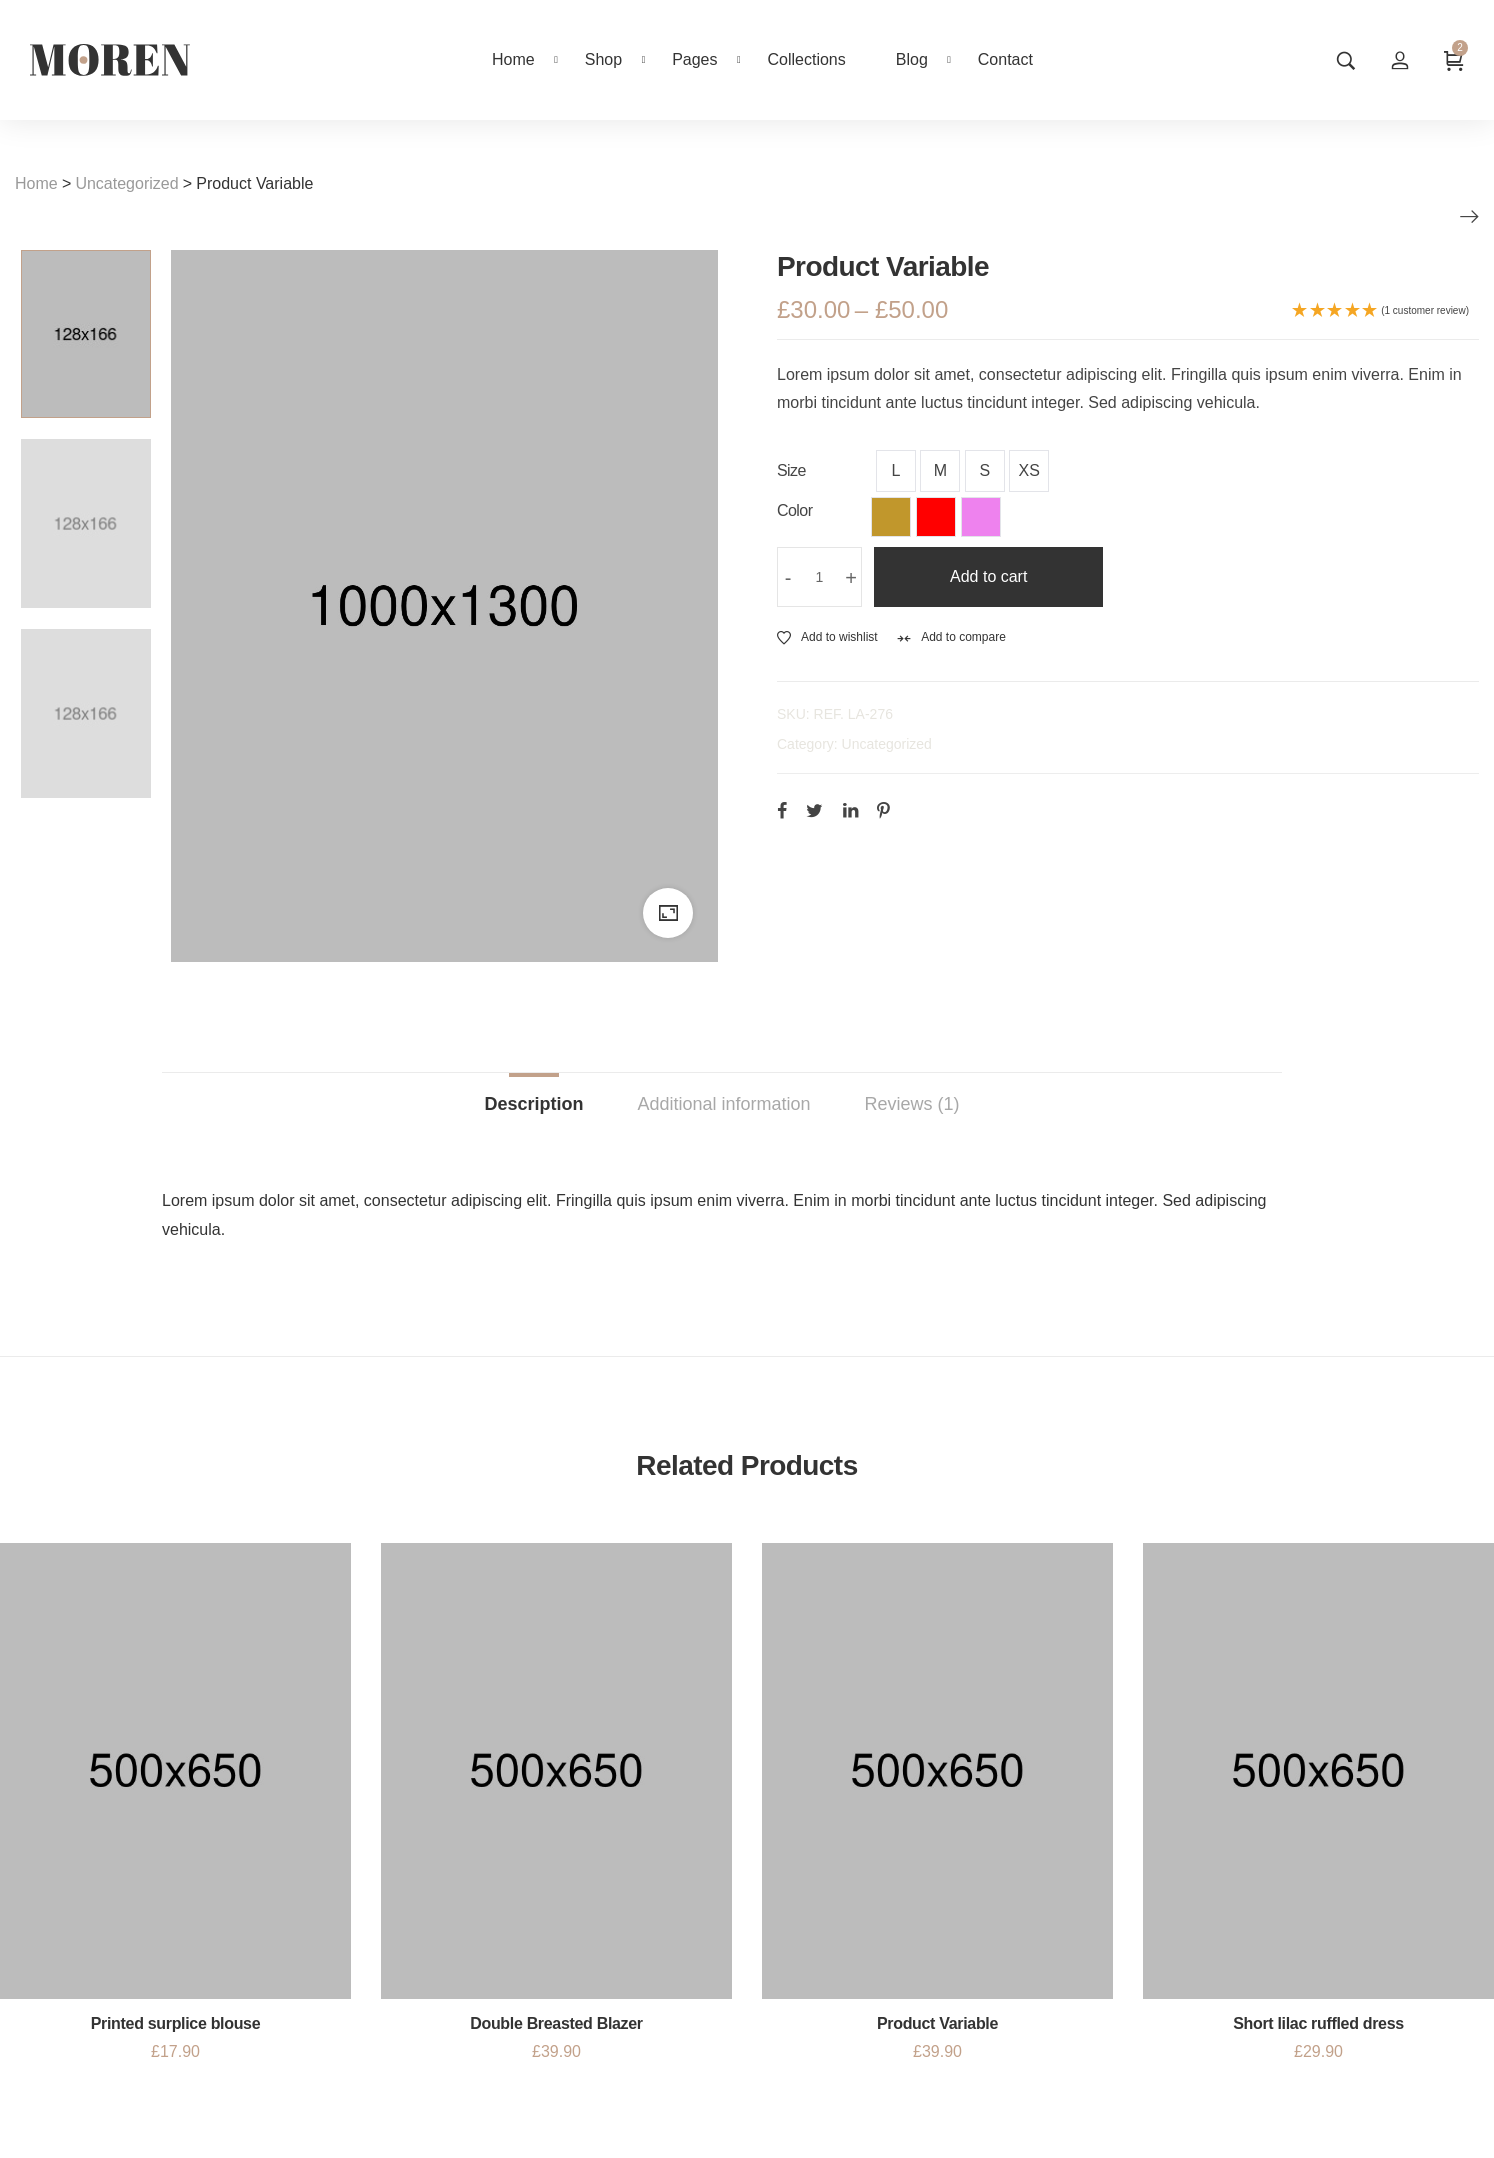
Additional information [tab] (723, 1103)
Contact (1005, 59)
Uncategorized (135, 183)
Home (513, 59)
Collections (807, 59)
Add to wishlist (827, 638)
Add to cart (988, 576)
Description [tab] (533, 1103)
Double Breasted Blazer (556, 2023)
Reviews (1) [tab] (912, 1103)
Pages (694, 59)
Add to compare (951, 638)
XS (1029, 470)
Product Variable (937, 2023)
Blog (912, 59)
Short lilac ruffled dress (1318, 2023)
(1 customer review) (1425, 311)
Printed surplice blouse (176, 2023)
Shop (603, 59)
